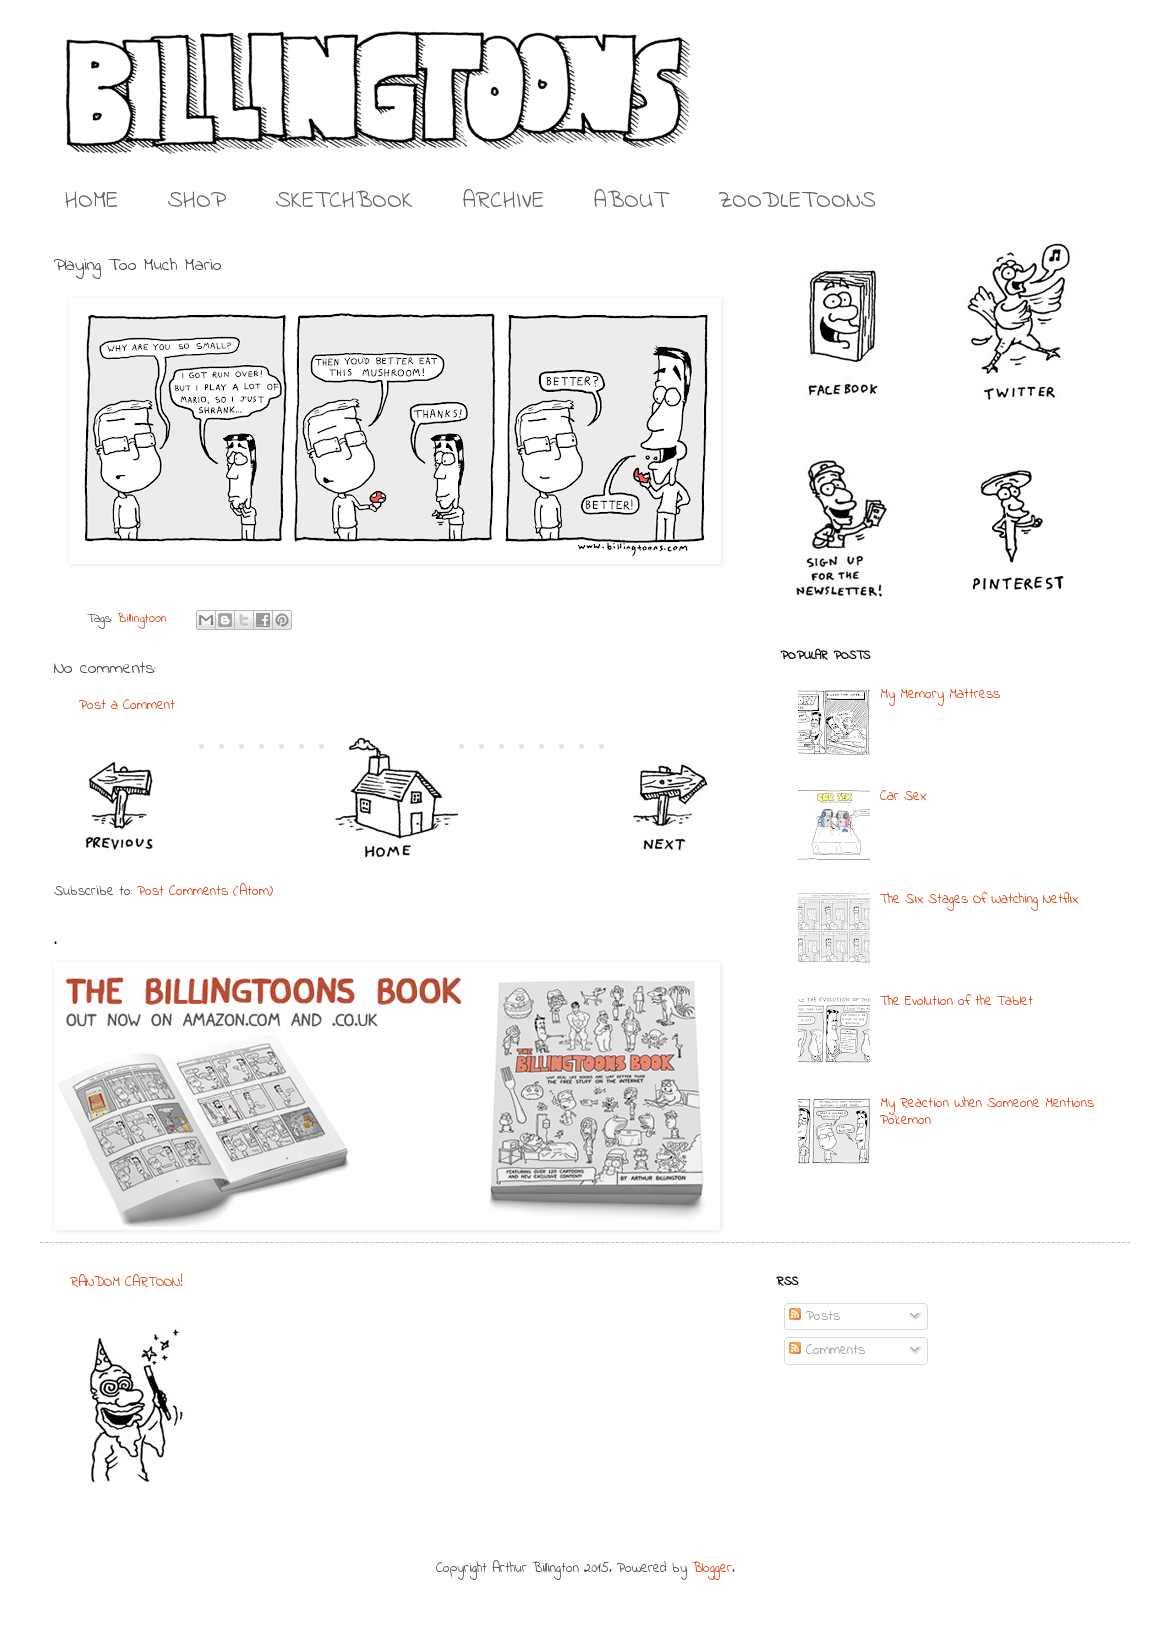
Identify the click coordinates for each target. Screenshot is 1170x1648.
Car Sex (903, 796)
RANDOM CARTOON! (126, 1282)
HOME (91, 201)
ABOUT (631, 201)
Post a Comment (127, 705)
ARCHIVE (503, 201)
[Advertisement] (574, 1398)
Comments (827, 1350)
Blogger (712, 1568)
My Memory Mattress (940, 694)
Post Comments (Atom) (205, 891)
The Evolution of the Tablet (956, 1001)
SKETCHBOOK (344, 201)
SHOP (197, 201)
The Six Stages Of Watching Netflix (979, 899)
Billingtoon (142, 619)
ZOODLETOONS (797, 201)
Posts (814, 1316)
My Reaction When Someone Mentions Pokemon (987, 1112)
